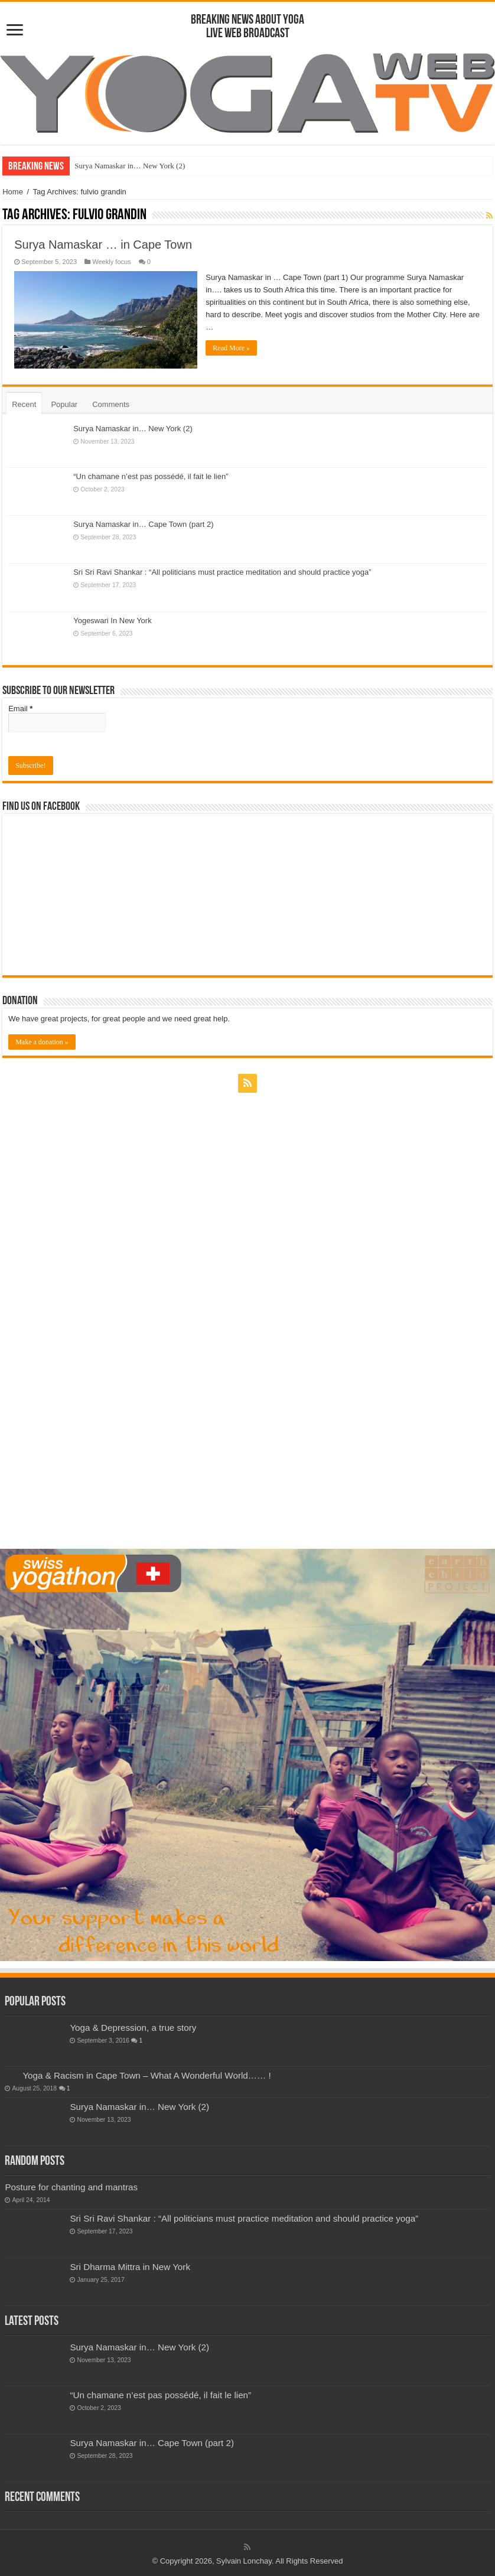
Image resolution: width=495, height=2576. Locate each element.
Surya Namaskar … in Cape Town (103, 244)
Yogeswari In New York (112, 619)
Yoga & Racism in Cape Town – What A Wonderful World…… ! (146, 2075)
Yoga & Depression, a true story (133, 2028)
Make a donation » (42, 1041)
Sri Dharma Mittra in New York (130, 2266)
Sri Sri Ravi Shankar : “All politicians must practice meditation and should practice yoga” (222, 572)
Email (20, 708)
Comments (110, 403)
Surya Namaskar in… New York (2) (129, 165)
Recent (24, 403)
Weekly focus (111, 261)
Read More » (231, 348)
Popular (64, 403)
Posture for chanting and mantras (71, 2187)
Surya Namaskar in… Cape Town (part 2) (143, 524)
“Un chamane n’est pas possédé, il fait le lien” (150, 475)
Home (12, 191)
